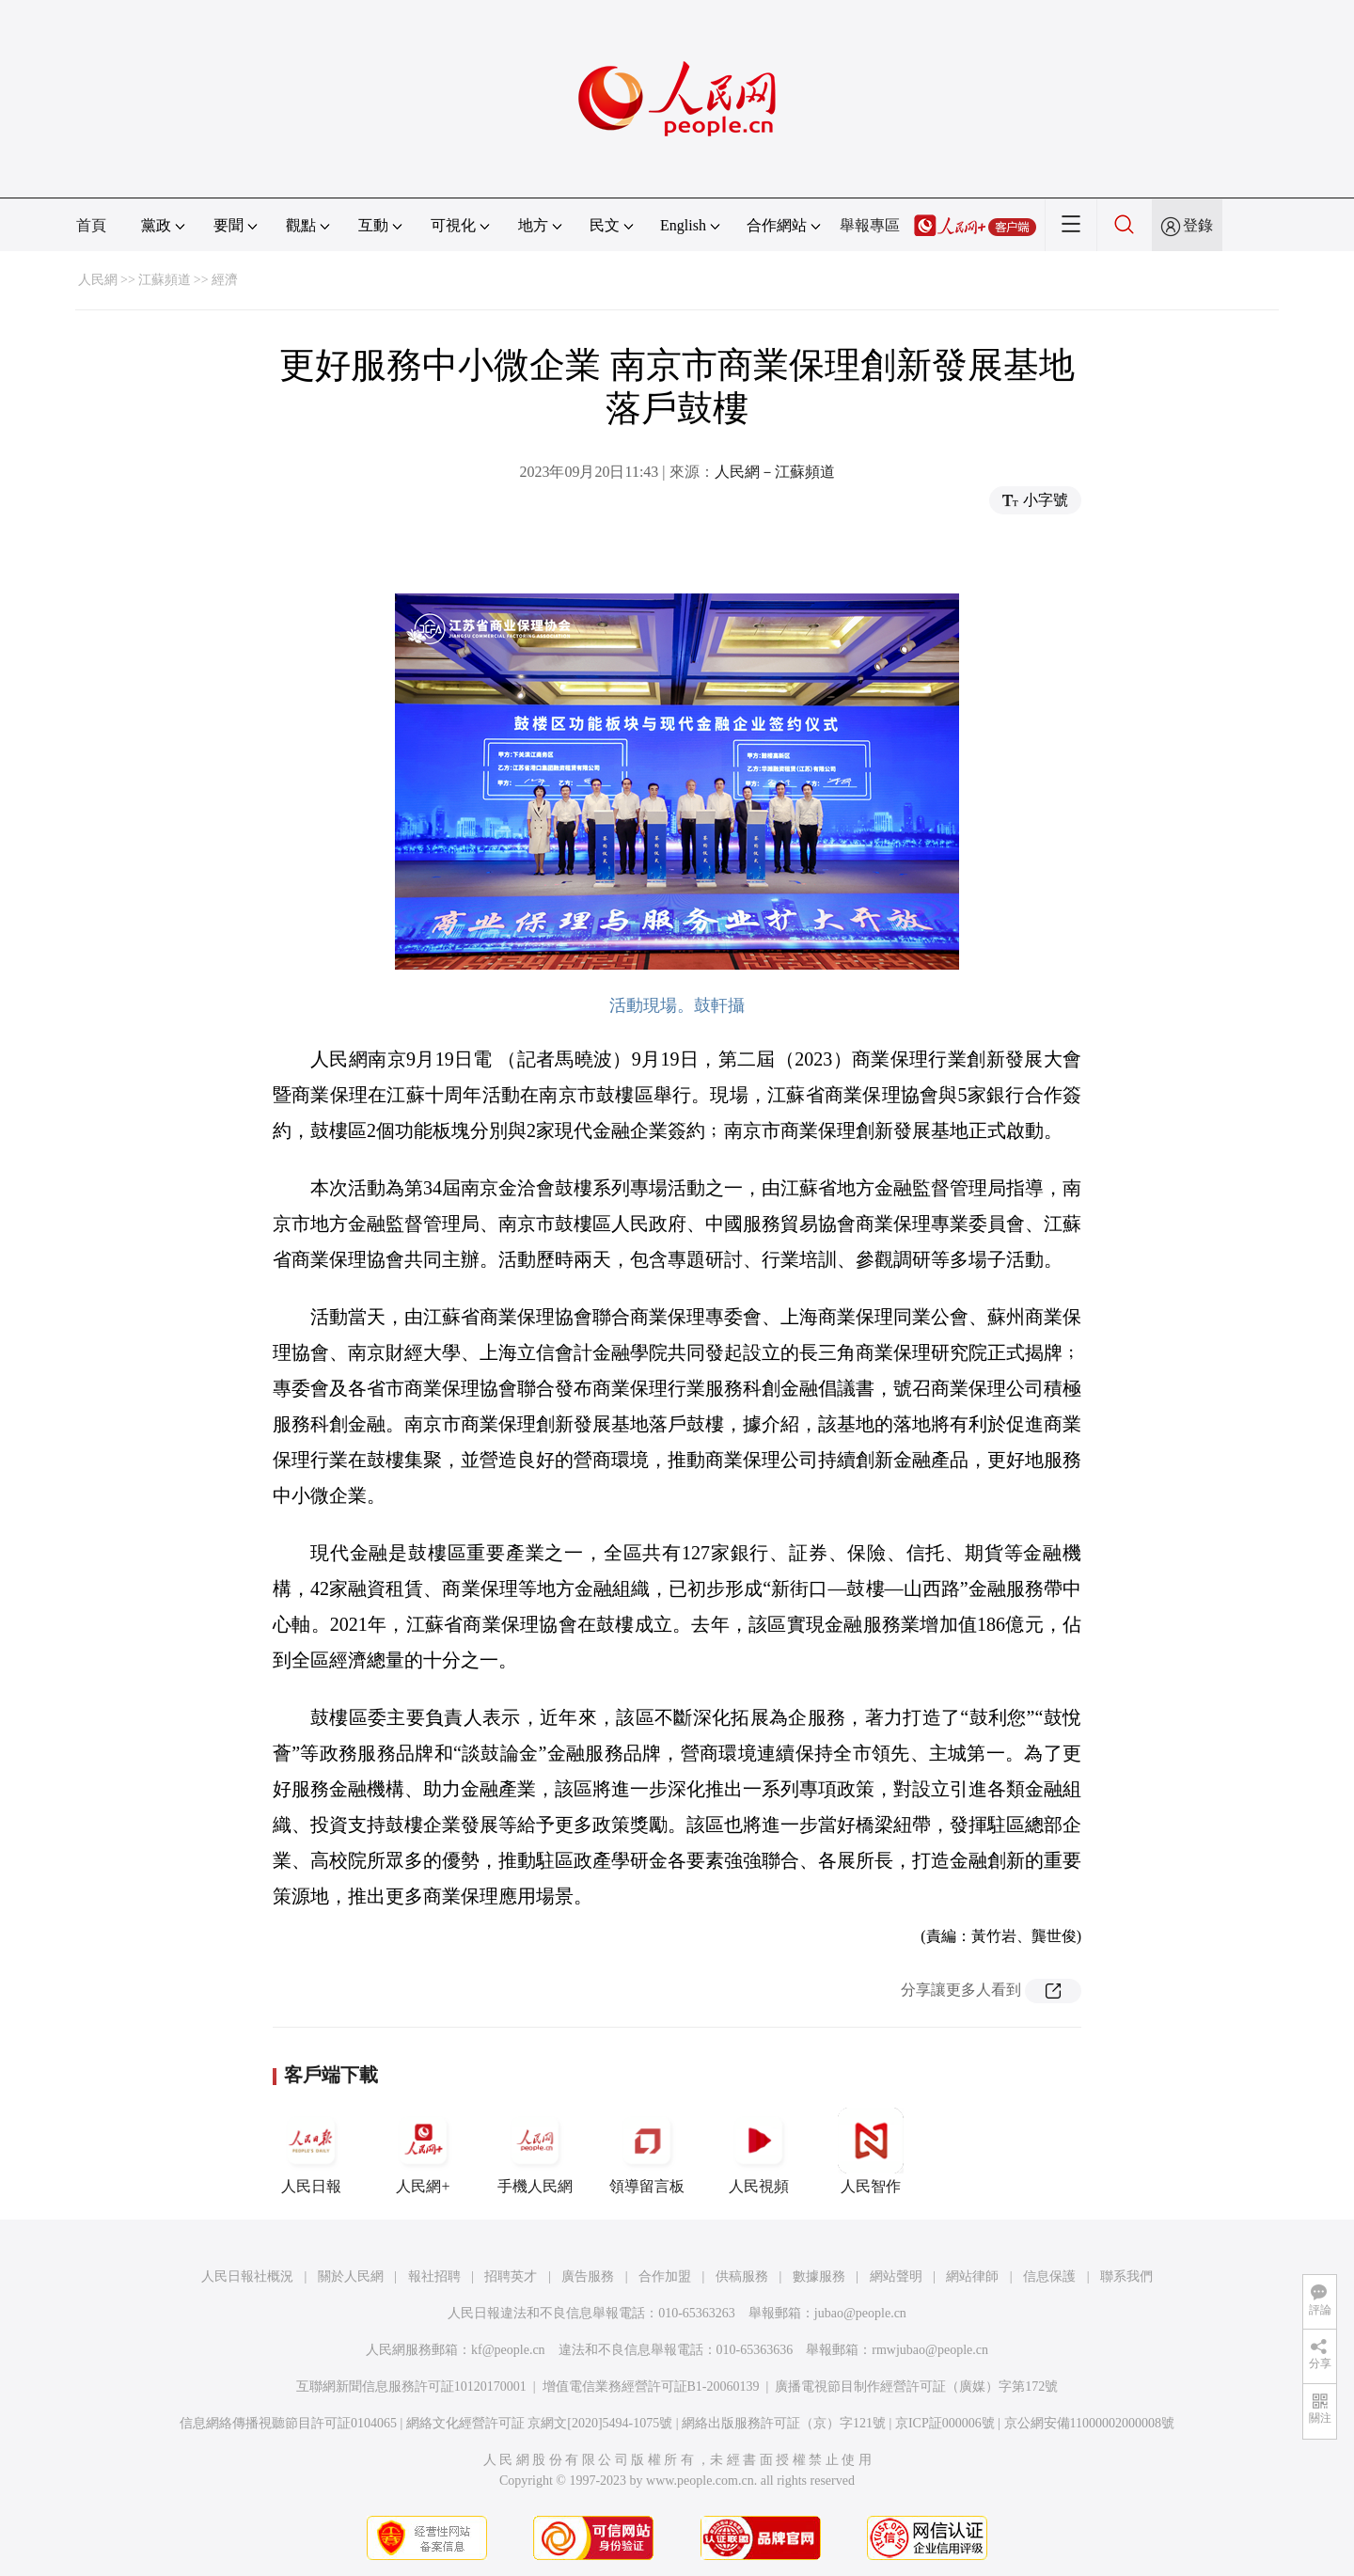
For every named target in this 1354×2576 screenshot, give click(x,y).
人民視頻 (759, 2151)
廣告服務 (587, 2276)
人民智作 (871, 2151)
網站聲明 (896, 2276)
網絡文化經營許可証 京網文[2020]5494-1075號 (539, 2423)
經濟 (225, 280)
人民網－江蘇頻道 (775, 472)
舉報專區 (870, 225)
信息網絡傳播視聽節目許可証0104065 (288, 2423)
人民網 (98, 280)
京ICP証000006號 (945, 2423)
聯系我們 (1126, 2276)
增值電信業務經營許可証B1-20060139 (651, 2386)
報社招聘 (434, 2276)
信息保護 (1049, 2276)
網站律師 (972, 2276)
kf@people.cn (508, 2350)
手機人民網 (535, 2151)
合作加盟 (664, 2276)
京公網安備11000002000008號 (1089, 2423)
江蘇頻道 (164, 280)
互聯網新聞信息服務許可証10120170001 (411, 2386)
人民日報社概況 (247, 2276)
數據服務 (819, 2276)
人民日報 (311, 2151)
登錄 (1198, 225)
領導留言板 (647, 2151)
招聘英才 (510, 2276)
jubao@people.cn (860, 2313)
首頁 (91, 225)
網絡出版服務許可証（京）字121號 (784, 2423)
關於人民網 (351, 2276)
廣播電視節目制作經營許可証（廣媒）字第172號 (916, 2386)
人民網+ (423, 2151)
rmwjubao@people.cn (930, 2350)
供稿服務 (742, 2276)
